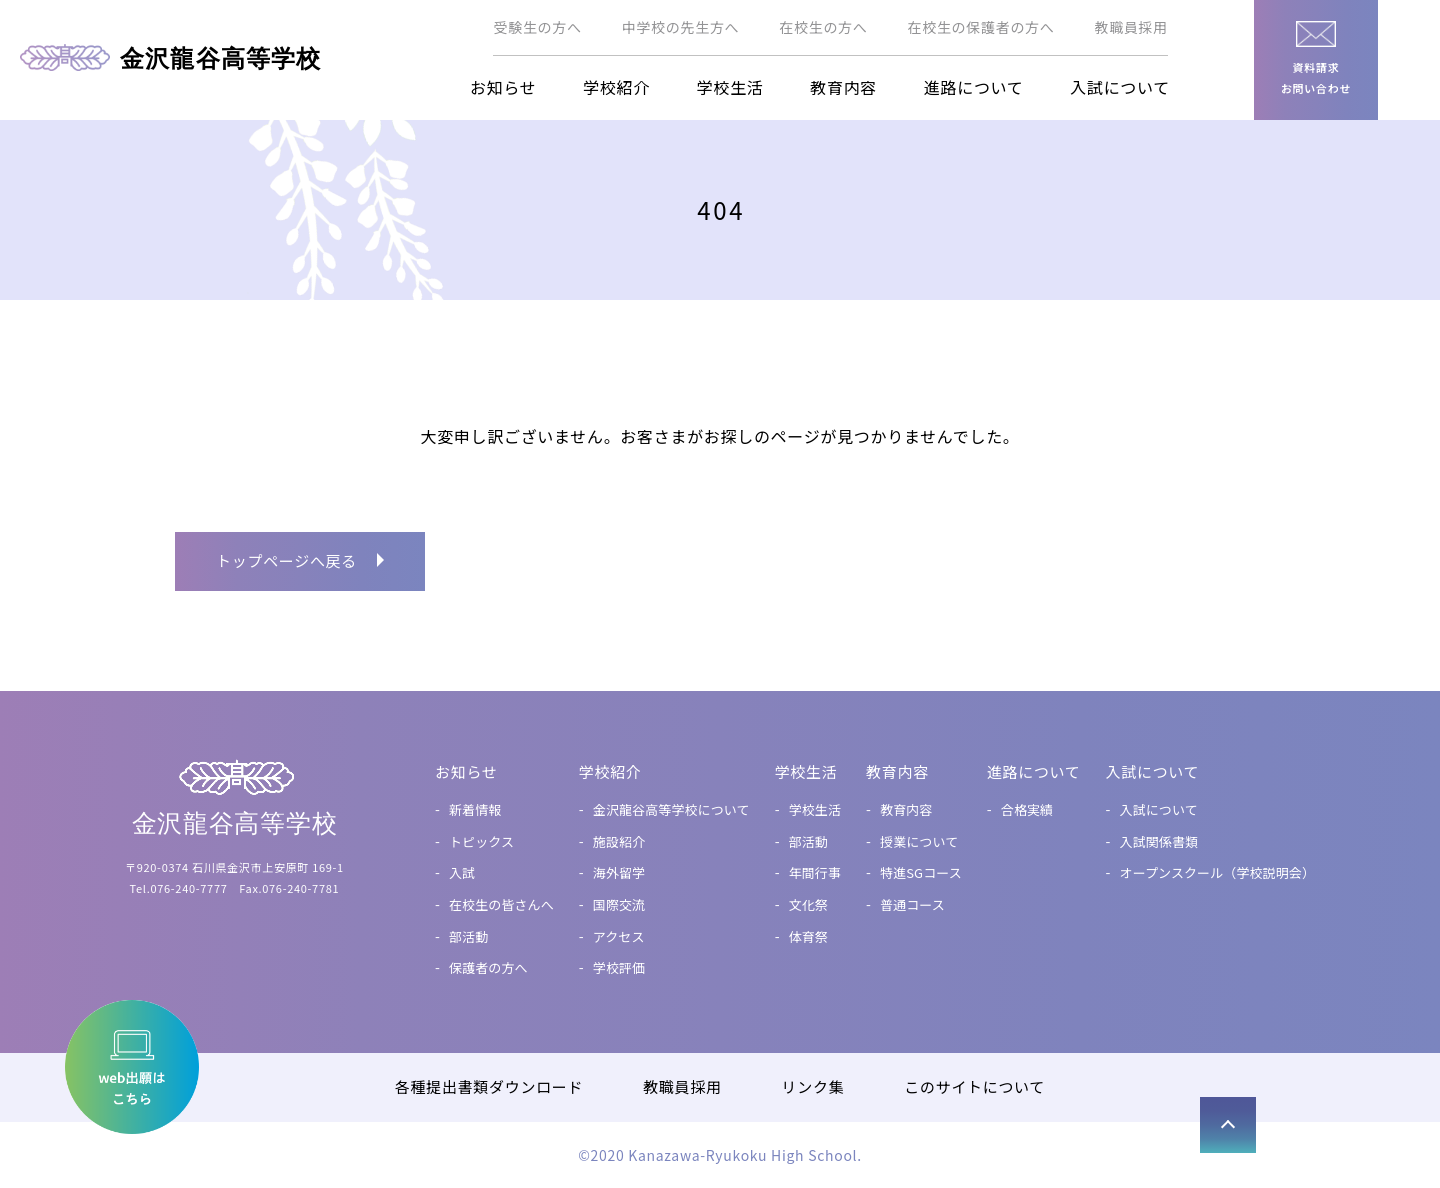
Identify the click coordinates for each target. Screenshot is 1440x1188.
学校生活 (730, 87)
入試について (1120, 87)
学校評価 (618, 967)
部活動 (467, 936)
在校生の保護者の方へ (981, 27)
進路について (974, 87)
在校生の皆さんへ (500, 904)
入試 (461, 872)
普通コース (911, 904)
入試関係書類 (1158, 841)
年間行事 (814, 872)
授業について (918, 841)
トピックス (480, 841)
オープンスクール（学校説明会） (1217, 872)
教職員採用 (1132, 27)
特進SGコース (920, 872)
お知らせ (503, 87)
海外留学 (618, 872)
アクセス (618, 936)
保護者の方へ (487, 967)
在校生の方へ (823, 27)
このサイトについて (974, 1086)
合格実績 (1026, 809)
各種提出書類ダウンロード (489, 1086)
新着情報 (474, 809)
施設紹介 (618, 841)
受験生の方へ (537, 27)
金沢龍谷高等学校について (670, 809)
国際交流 (618, 904)
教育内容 (843, 87)
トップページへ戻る (286, 560)
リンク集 (813, 1086)
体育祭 (807, 936)
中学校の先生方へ (681, 27)
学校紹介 (616, 87)
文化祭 (807, 904)
